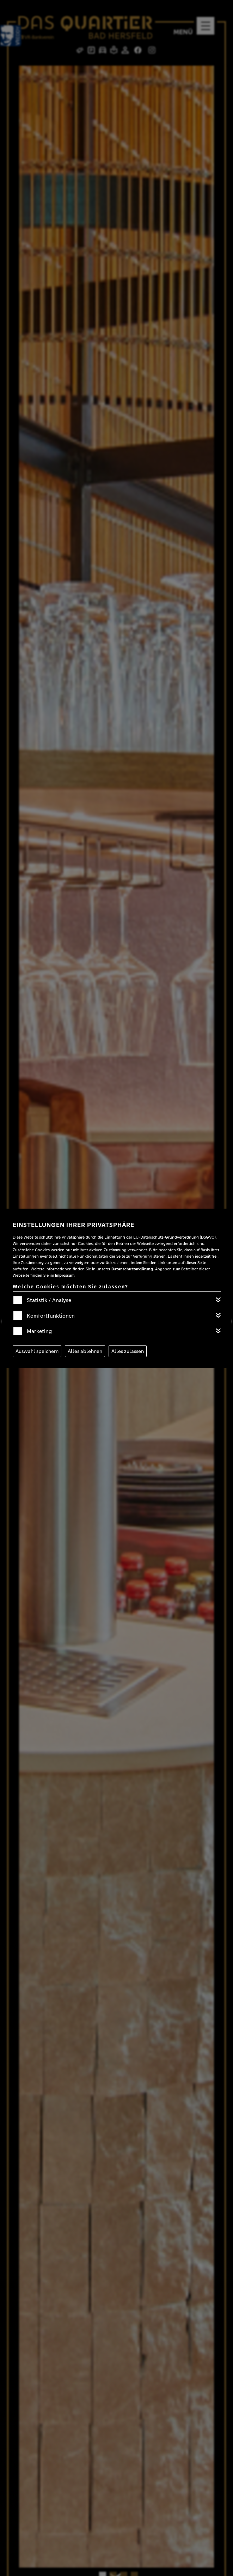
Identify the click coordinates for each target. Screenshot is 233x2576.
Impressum (64, 1275)
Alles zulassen (127, 1351)
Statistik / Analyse (49, 1300)
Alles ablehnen (85, 1351)
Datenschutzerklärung (132, 1268)
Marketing (39, 1331)
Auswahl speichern (37, 1351)
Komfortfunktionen (51, 1315)
